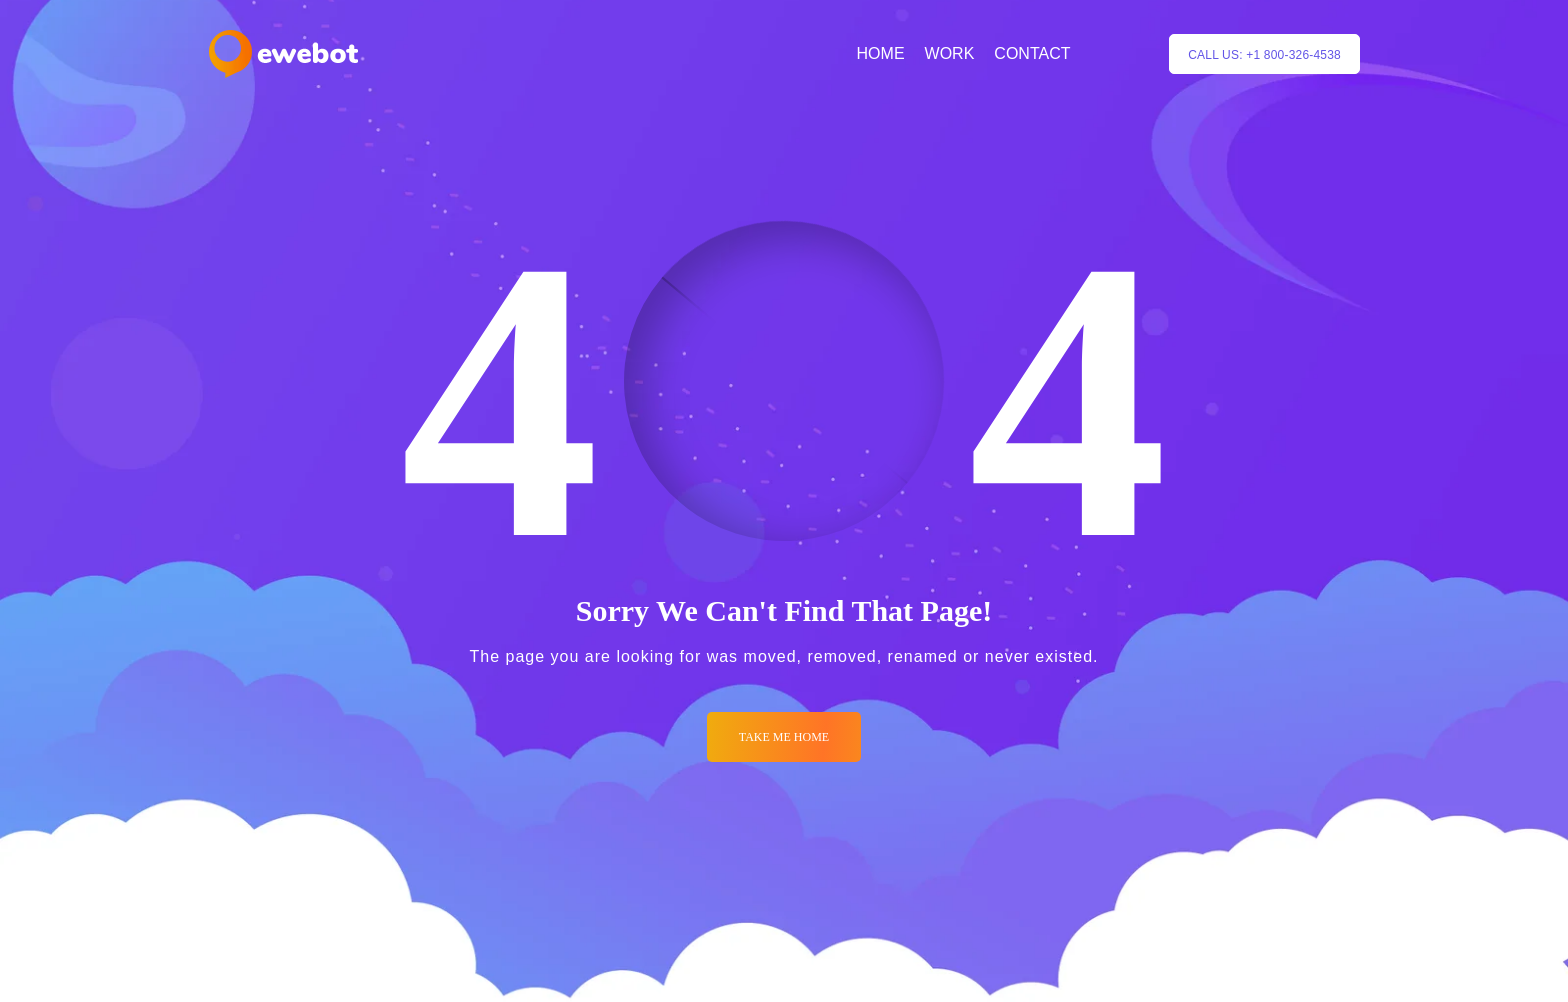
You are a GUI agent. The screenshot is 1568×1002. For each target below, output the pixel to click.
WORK (950, 53)
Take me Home (784, 737)
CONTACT (1032, 53)
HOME (881, 53)
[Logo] (283, 54)
